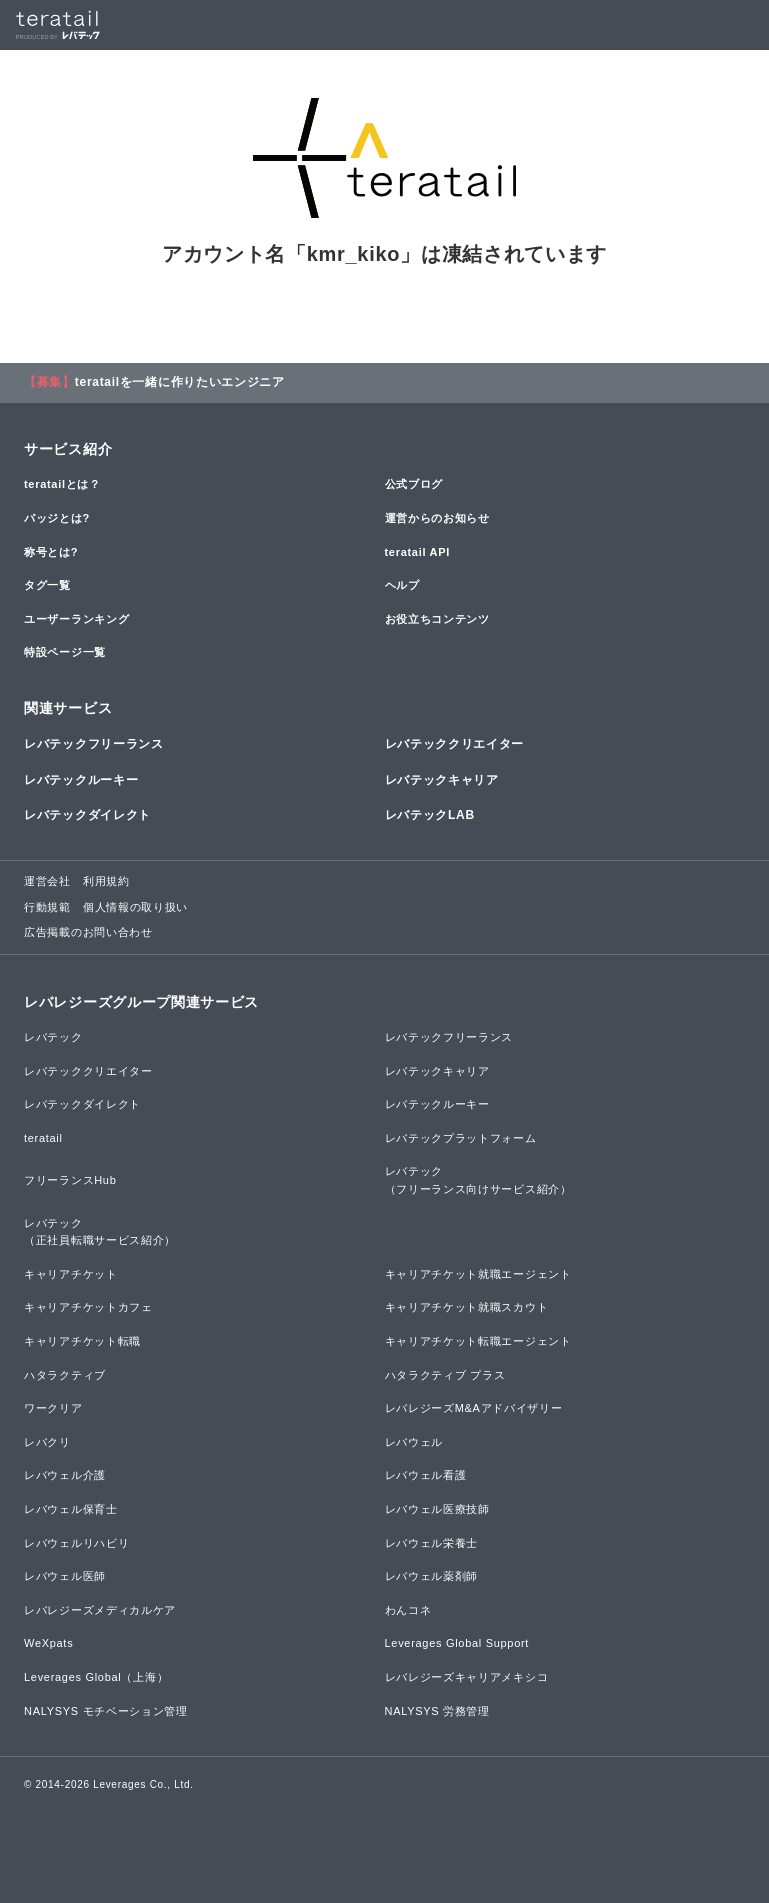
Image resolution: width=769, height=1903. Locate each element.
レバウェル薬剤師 (432, 1576)
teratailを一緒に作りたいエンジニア (180, 382)
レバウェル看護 (426, 1475)
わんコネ (408, 1610)
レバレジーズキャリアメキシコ (467, 1677)
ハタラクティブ (65, 1375)
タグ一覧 (47, 585)
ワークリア (53, 1408)
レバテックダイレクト (87, 815)
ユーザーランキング (76, 619)
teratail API (417, 552)
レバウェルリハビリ (76, 1543)
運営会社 (47, 881)
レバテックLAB (430, 815)
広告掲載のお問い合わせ (88, 932)
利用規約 (106, 881)
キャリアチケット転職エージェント (478, 1341)
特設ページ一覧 (65, 652)
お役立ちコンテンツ (437, 619)
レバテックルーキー (81, 780)
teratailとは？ (62, 484)
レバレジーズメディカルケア (100, 1610)
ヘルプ (402, 585)
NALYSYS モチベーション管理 (106, 1711)
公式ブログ (414, 484)
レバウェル (414, 1442)
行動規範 (47, 907)
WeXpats (48, 1643)
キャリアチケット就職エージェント (478, 1274)
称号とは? (51, 552)
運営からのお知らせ (437, 518)
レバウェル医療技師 (437, 1509)
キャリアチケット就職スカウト (467, 1307)
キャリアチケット (71, 1274)
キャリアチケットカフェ (88, 1307)
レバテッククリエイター (455, 744)
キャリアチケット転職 (82, 1341)
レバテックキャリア (442, 780)
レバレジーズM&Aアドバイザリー (474, 1408)
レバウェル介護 (65, 1475)
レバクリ (47, 1442)
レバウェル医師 (65, 1576)
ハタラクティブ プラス (445, 1375)
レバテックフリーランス (94, 744)
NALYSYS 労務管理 (437, 1711)
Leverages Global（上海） (96, 1677)
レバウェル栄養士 (432, 1543)
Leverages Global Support (457, 1643)
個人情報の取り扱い (135, 907)
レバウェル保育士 (71, 1509)
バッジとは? (57, 518)
